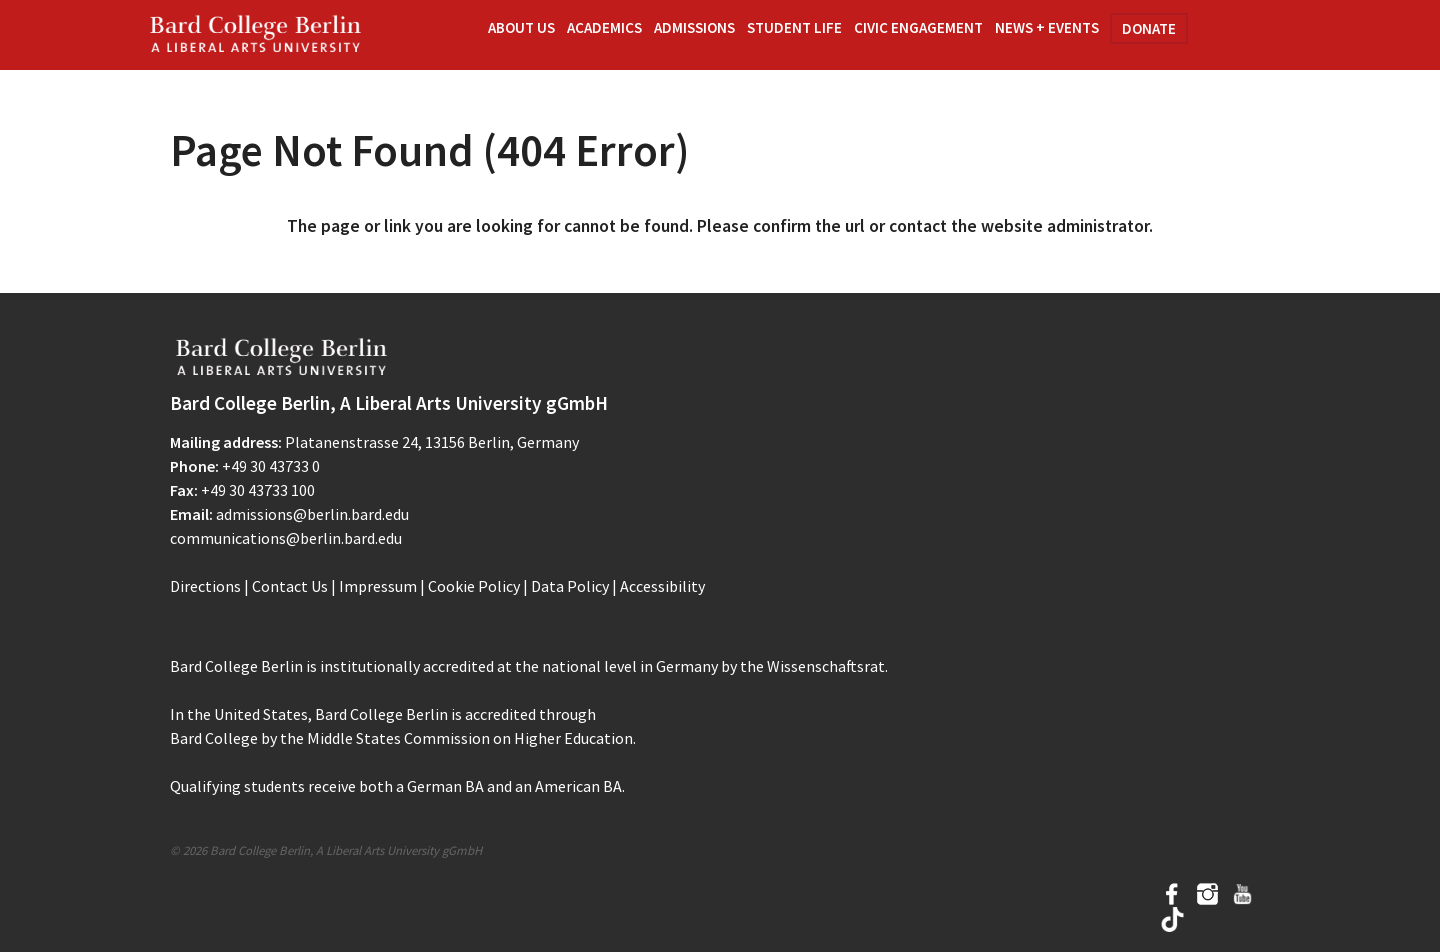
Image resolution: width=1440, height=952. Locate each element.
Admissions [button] (694, 27)
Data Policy (570, 586)
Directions (205, 586)
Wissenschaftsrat (826, 666)
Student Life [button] (794, 27)
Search (1235, 33)
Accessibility (662, 586)
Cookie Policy (474, 586)
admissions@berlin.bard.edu (312, 514)
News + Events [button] (1047, 27)
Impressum (378, 586)
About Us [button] (521, 27)
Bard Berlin (256, 35)
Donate (1149, 28)
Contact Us (290, 586)
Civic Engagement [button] (918, 27)
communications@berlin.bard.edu (286, 538)
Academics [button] (604, 27)
